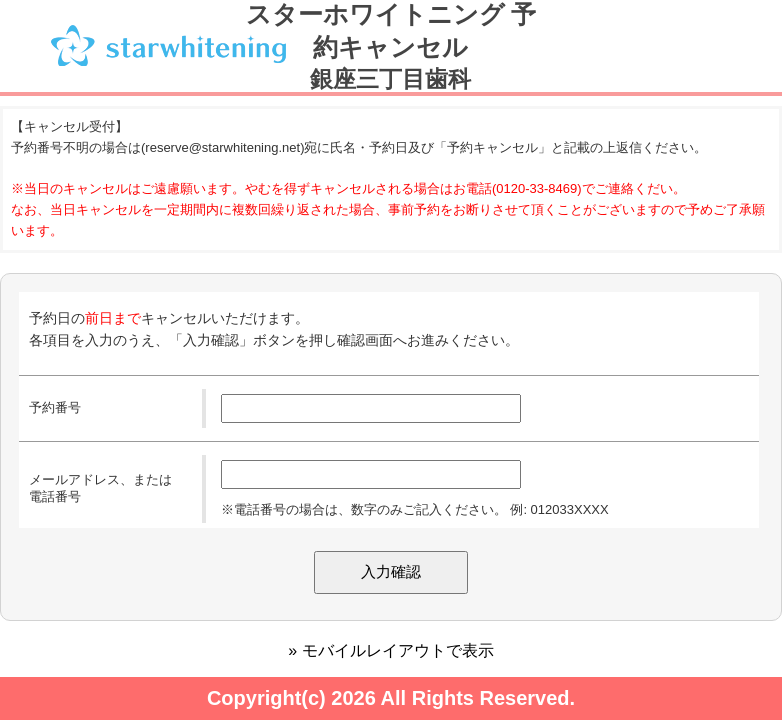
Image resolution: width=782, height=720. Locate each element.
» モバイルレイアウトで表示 (390, 650)
